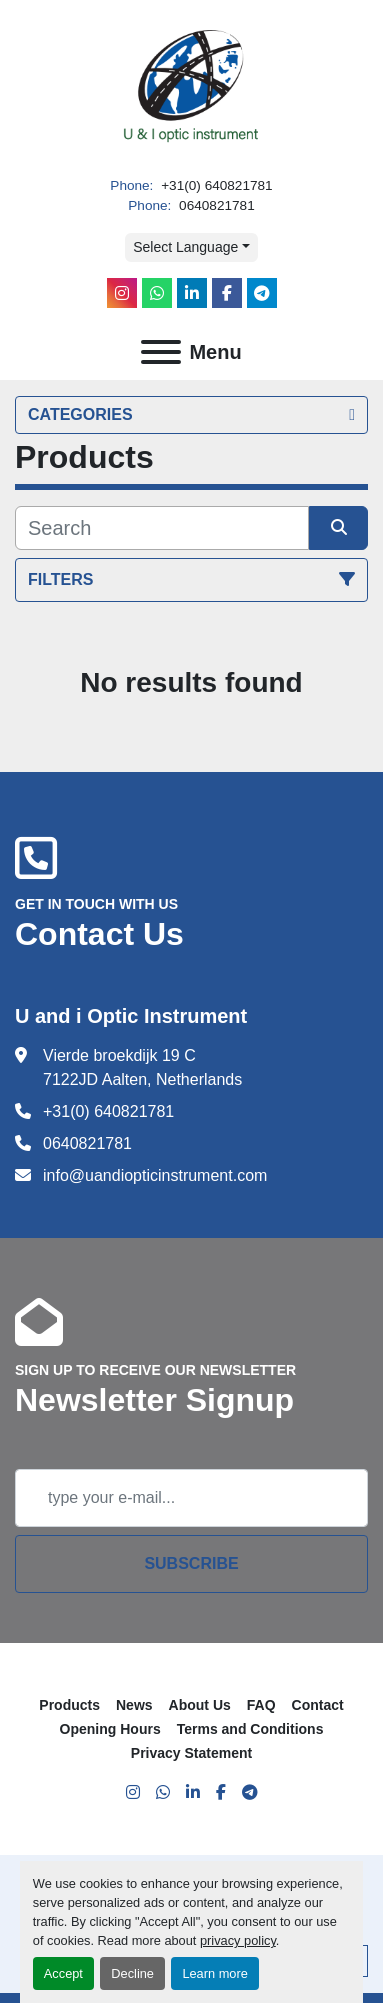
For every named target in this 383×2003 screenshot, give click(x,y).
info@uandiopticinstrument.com (155, 1175)
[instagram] (122, 293)
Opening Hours (110, 1729)
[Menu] (161, 352)
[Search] (162, 528)
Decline (132, 1973)
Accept (63, 1973)
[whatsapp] (157, 293)
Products (69, 1705)
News (134, 1705)
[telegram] (262, 293)
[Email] (191, 1498)
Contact (318, 1705)
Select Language (185, 247)
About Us (200, 1705)
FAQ (261, 1705)
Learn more (214, 1973)
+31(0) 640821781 (214, 185)
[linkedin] (192, 293)
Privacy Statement (191, 1753)
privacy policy (238, 1940)
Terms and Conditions (250, 1729)
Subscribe (191, 1563)
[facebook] (227, 293)
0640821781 (214, 205)
